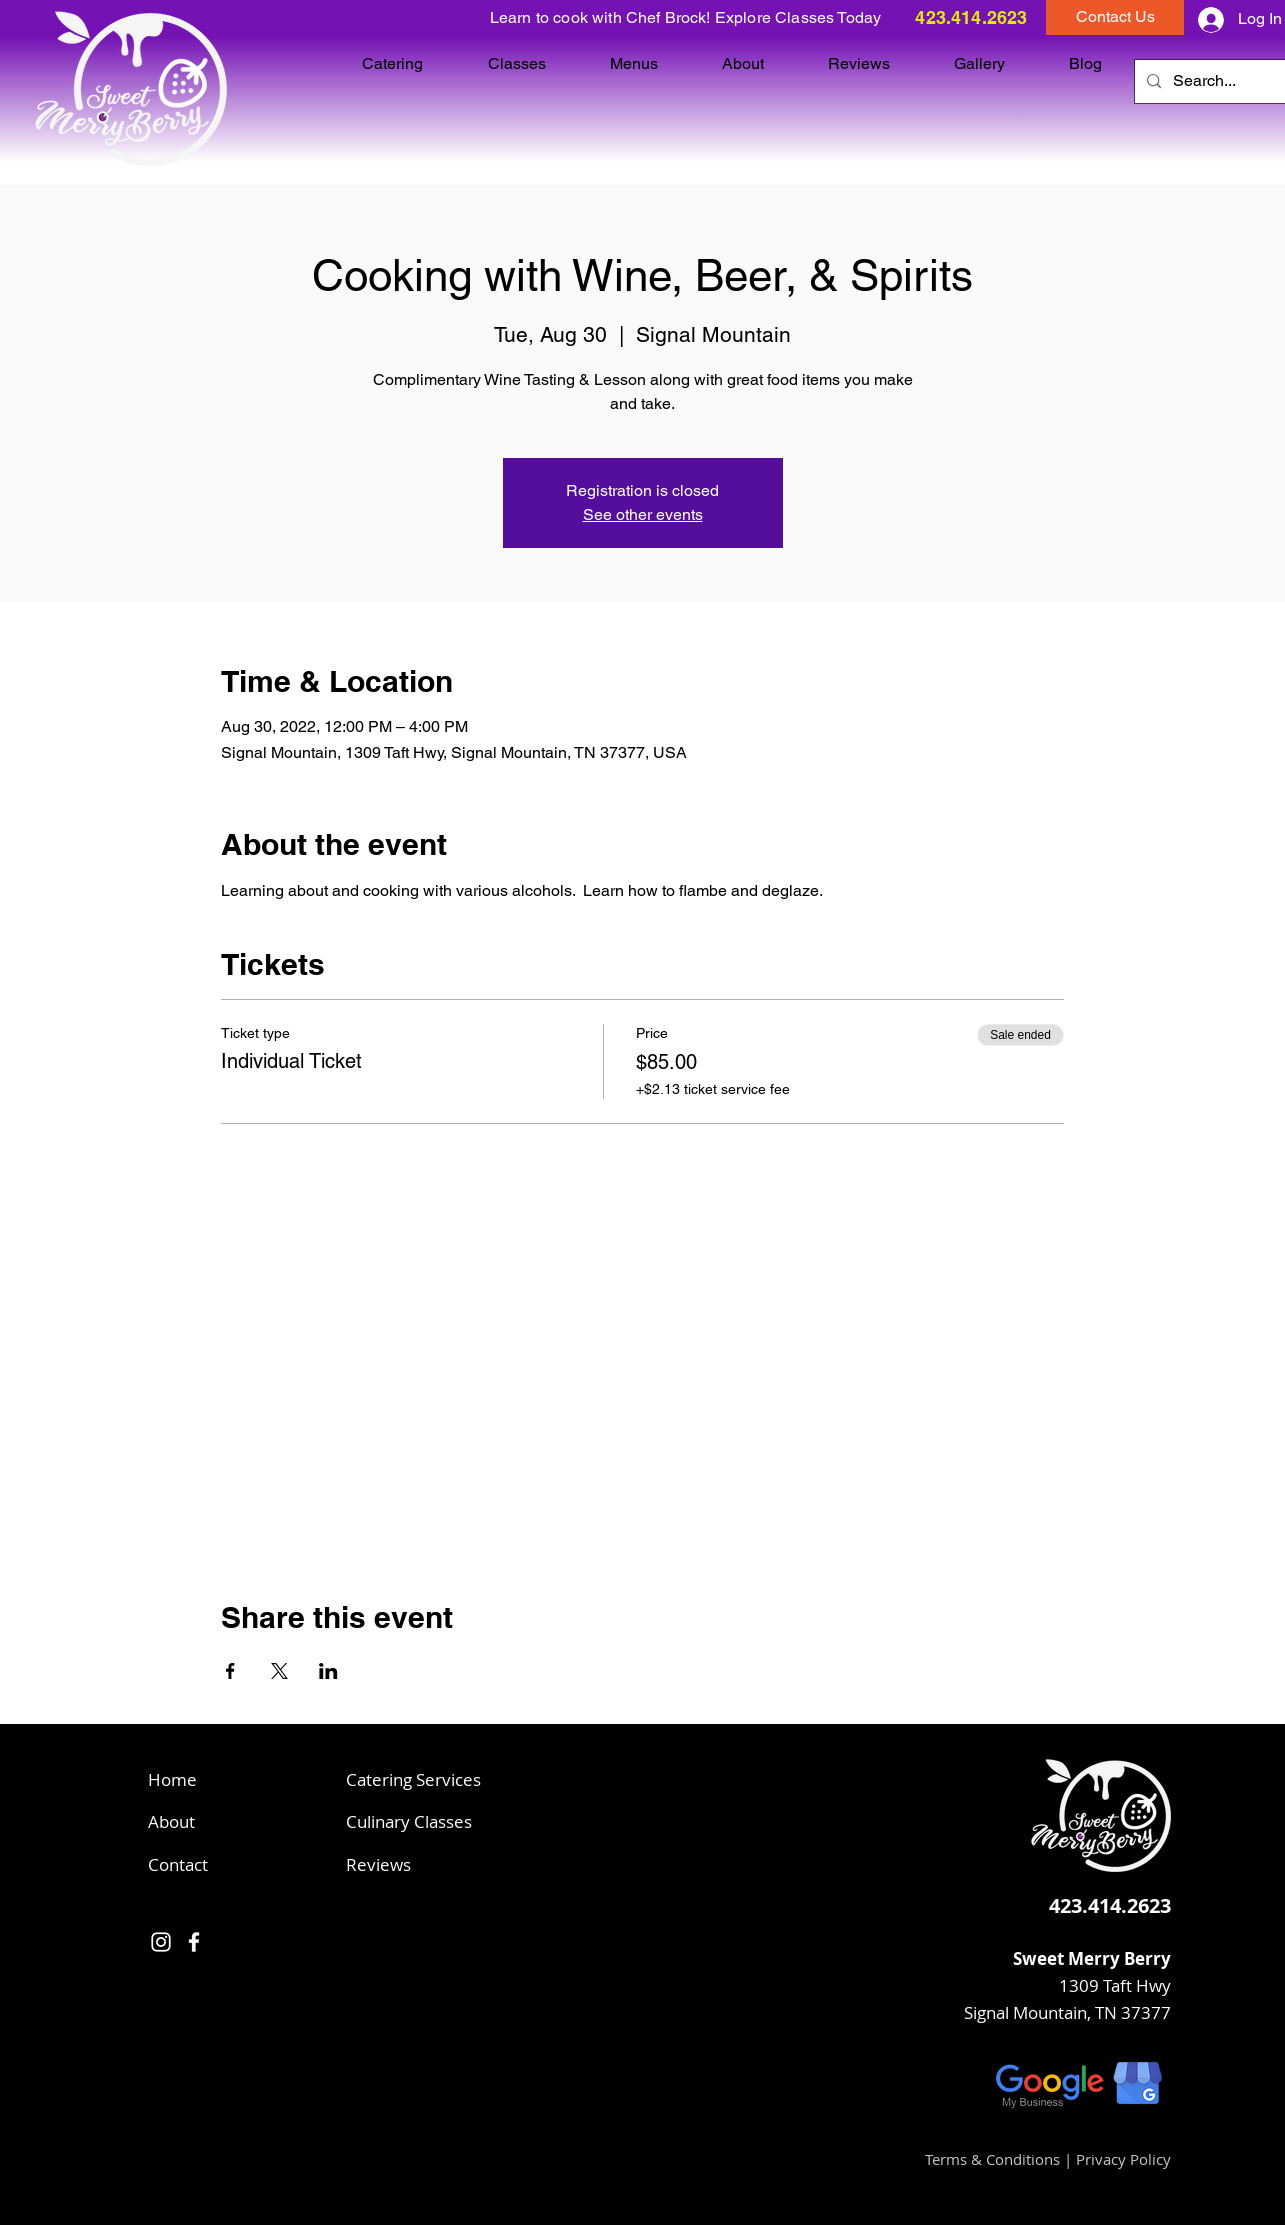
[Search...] (1209, 81)
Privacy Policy (1123, 2159)
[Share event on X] (279, 1671)
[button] (1115, 17)
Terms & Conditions (992, 2159)
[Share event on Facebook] (230, 1671)
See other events (643, 514)
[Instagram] (161, 1942)
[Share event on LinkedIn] (328, 1671)
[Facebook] (194, 1942)
